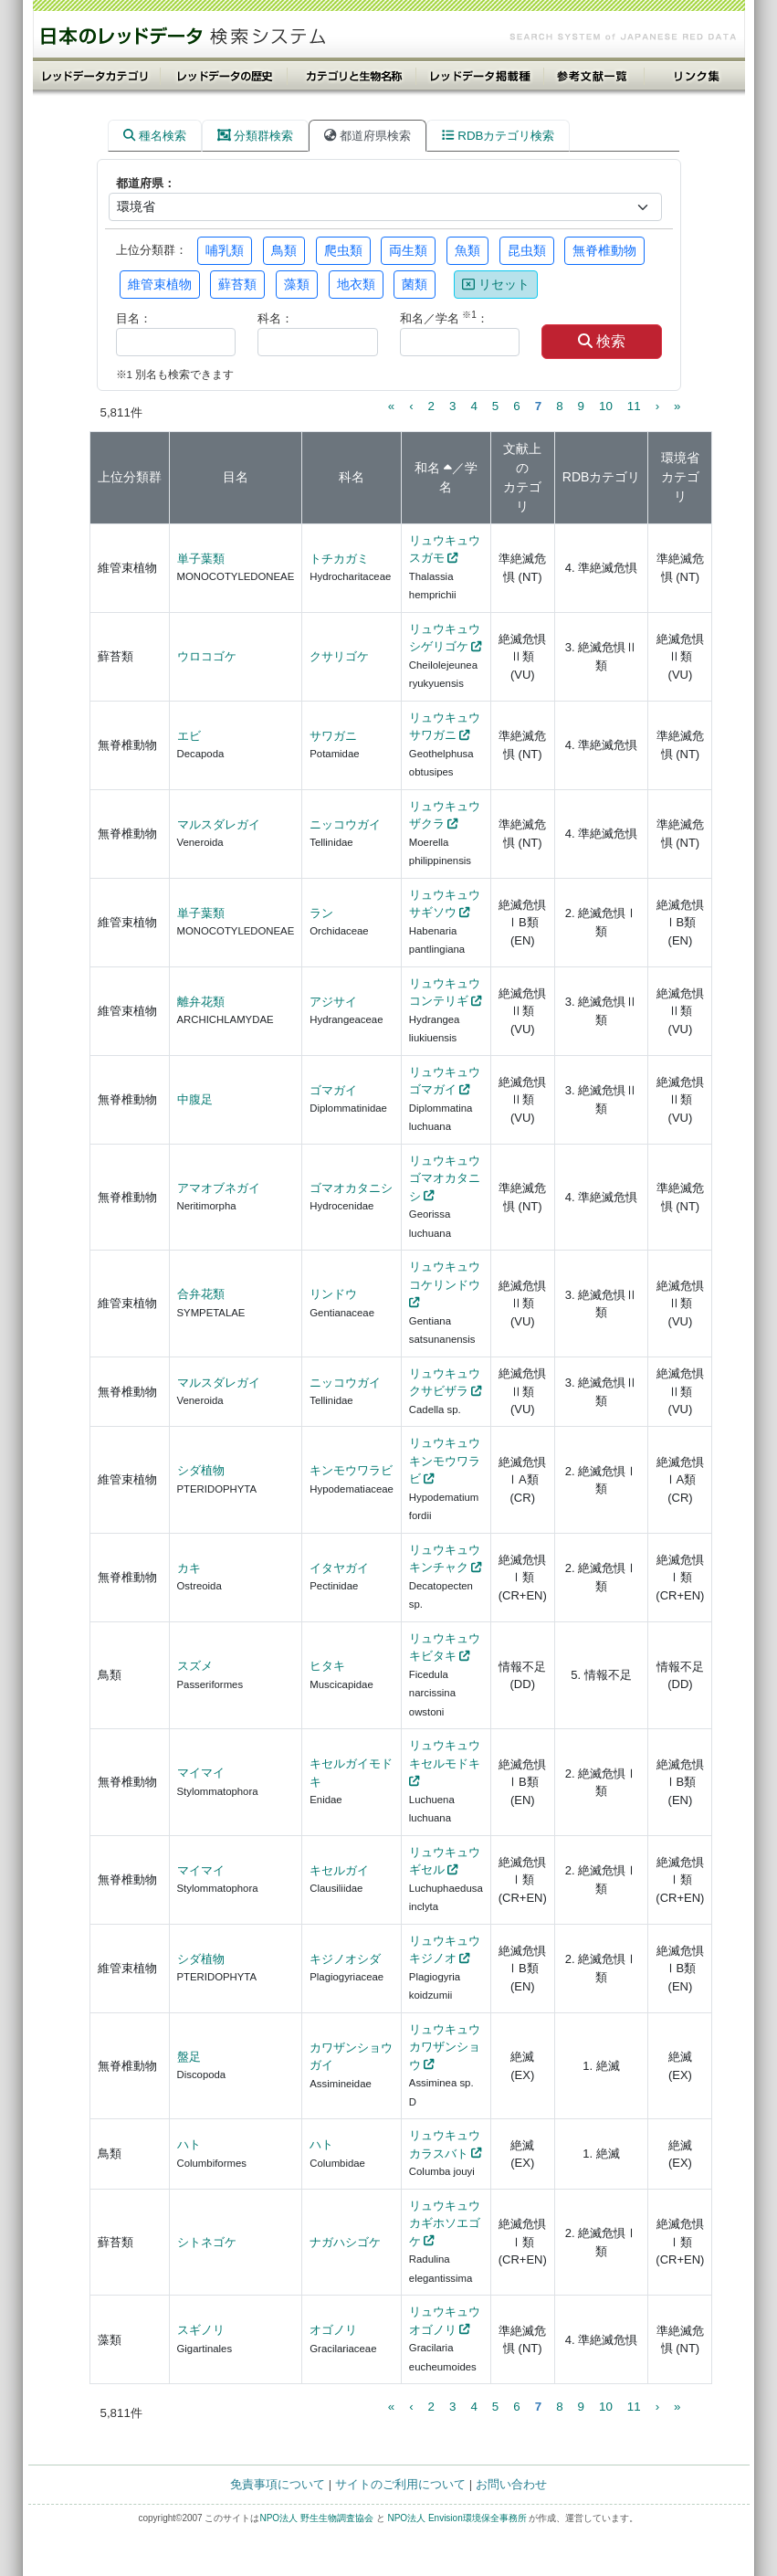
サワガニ (333, 736)
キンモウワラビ (351, 1470)
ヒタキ (327, 1666)
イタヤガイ (339, 1568)
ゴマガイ (333, 1090)
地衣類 (356, 284)
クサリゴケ (339, 656)
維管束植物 (160, 284)
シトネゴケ (206, 2242)
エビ (189, 736)
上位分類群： (151, 250)
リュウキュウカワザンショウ (444, 2047)
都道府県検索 (367, 136)
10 (606, 406)
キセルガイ (339, 1870)
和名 (427, 467)
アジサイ (333, 1001)
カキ (189, 1568)
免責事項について (277, 2484)
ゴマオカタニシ (351, 1188)
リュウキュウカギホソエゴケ (444, 2223)
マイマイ (201, 1772)
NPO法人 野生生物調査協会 (316, 2518)
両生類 (408, 250)
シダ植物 (201, 1470)
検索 (601, 341)
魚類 (467, 250)
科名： (275, 318)
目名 (235, 477)
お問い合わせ (511, 2484)
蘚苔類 (237, 284)
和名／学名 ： (444, 317)
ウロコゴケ (206, 656)
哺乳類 (224, 250)
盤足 (189, 2057)
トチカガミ (339, 558)
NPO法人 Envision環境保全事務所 (456, 2518)
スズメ (195, 1666)
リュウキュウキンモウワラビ (444, 1460)
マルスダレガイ (218, 824)
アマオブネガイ (218, 1188)
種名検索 (154, 136)
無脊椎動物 (604, 250)
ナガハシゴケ (345, 2242)
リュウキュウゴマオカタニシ (444, 1178)
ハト (189, 2144)
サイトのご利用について (400, 2484)
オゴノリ (333, 2330)
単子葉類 (201, 558)
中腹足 (195, 1099)
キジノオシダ (345, 1959)
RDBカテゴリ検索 (498, 136)
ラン (321, 913)
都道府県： (145, 183)
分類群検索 (255, 136)
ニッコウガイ (345, 824)
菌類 (414, 284)
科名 (351, 477)
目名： (134, 318)
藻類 (297, 284)
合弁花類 (201, 1294)
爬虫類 (343, 250)
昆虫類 (527, 250)
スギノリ (201, 2330)
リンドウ (333, 1294)
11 (634, 406)
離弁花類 (201, 1001)
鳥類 (284, 250)
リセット (496, 284)
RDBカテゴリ (601, 477)
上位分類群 (130, 477)
